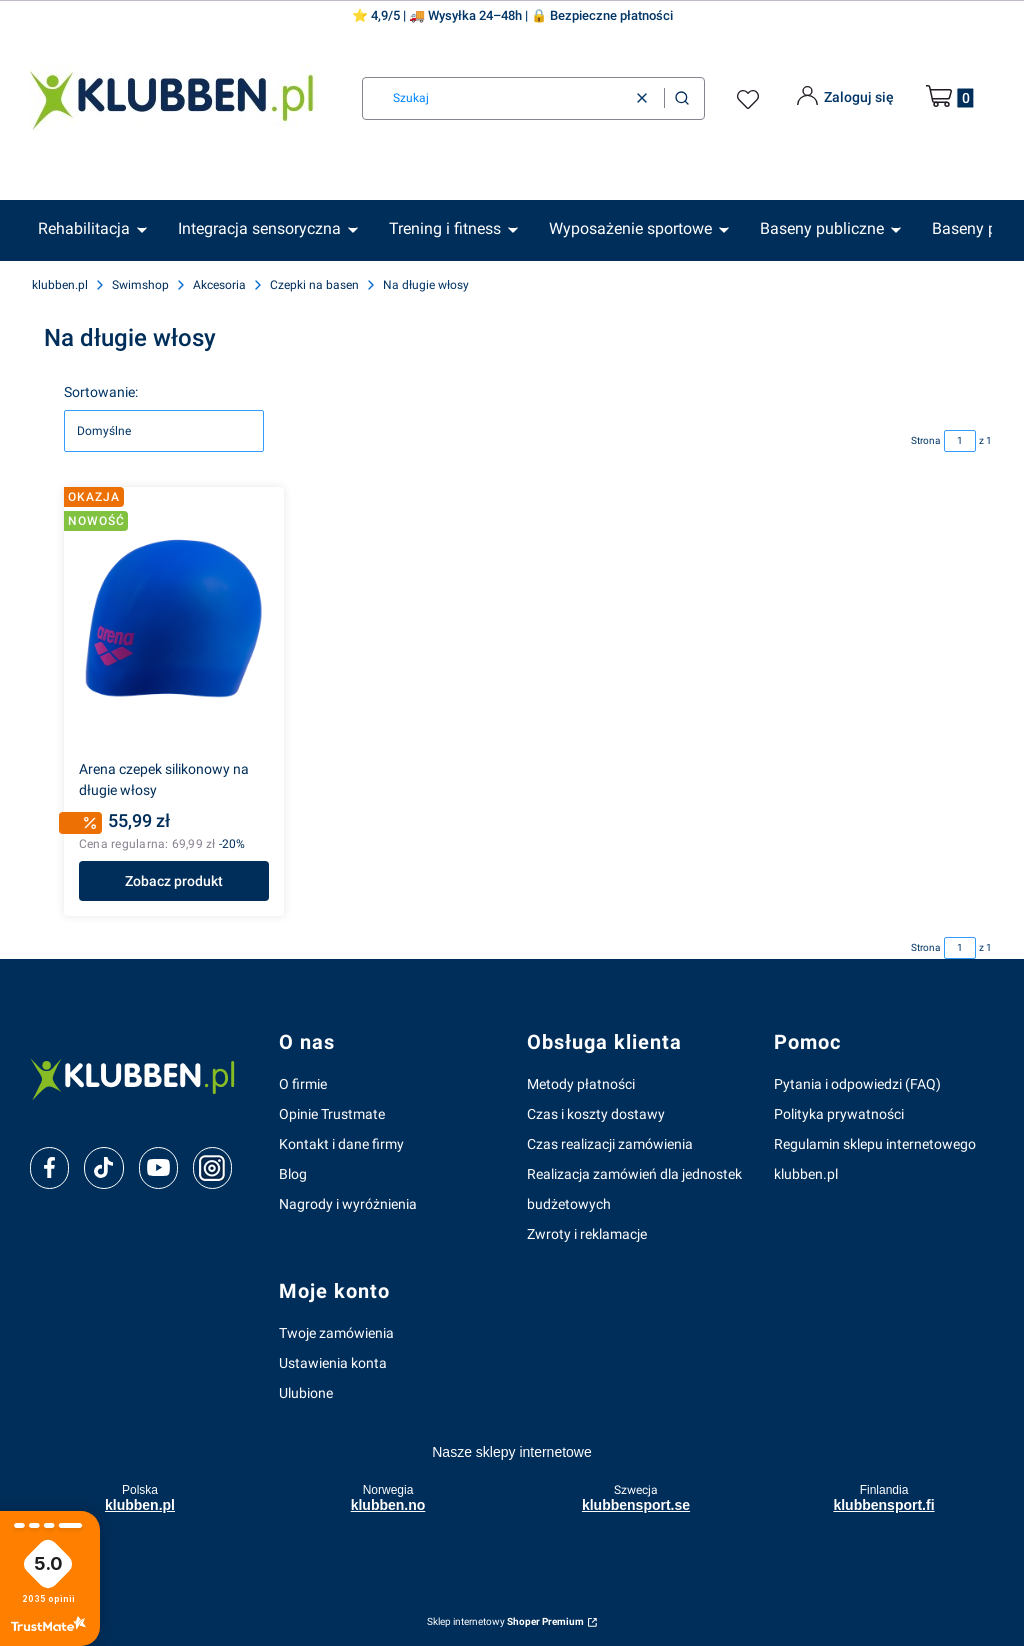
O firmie (303, 1084)
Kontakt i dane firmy (341, 1144)
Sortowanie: (101, 392)
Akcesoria (219, 285)
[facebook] (50, 1168)
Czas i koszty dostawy (596, 1114)
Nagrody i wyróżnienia (348, 1204)
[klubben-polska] (138, 1077)
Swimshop (140, 285)
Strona (925, 440)
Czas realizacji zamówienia (610, 1144)
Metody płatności (581, 1084)
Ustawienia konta (333, 1363)
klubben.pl (60, 285)
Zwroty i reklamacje (587, 1234)
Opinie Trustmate (332, 1114)
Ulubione (306, 1393)
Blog (293, 1174)
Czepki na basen (314, 285)
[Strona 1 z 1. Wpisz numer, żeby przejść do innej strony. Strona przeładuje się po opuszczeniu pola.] (960, 441)
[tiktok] (103, 1168)
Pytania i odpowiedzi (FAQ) (857, 1084)
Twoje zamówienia (336, 1333)
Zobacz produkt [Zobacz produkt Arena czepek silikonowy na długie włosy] (174, 881)
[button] (682, 98)
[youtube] (158, 1167)
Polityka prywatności (839, 1114)
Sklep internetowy (505, 1621)
